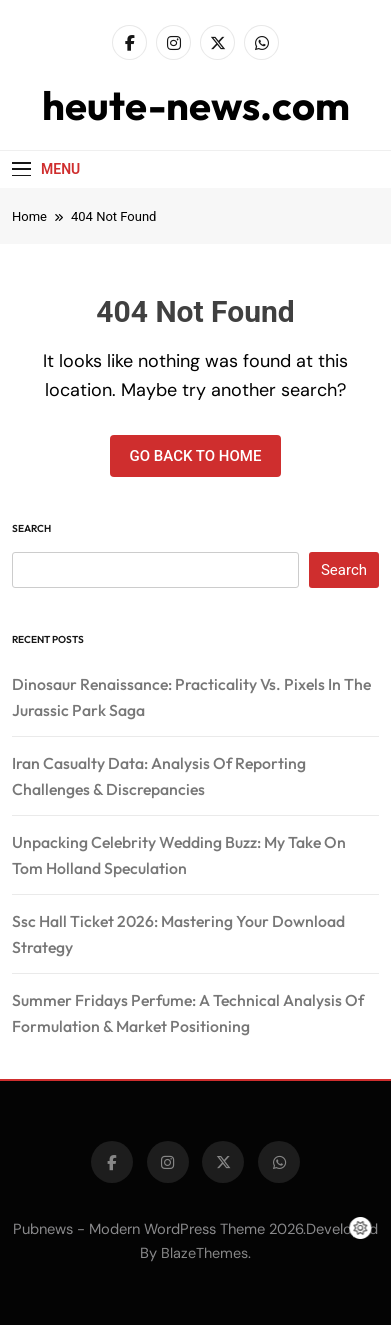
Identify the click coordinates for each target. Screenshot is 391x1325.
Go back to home (196, 456)
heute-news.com (196, 105)
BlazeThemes (204, 1253)
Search (31, 528)
